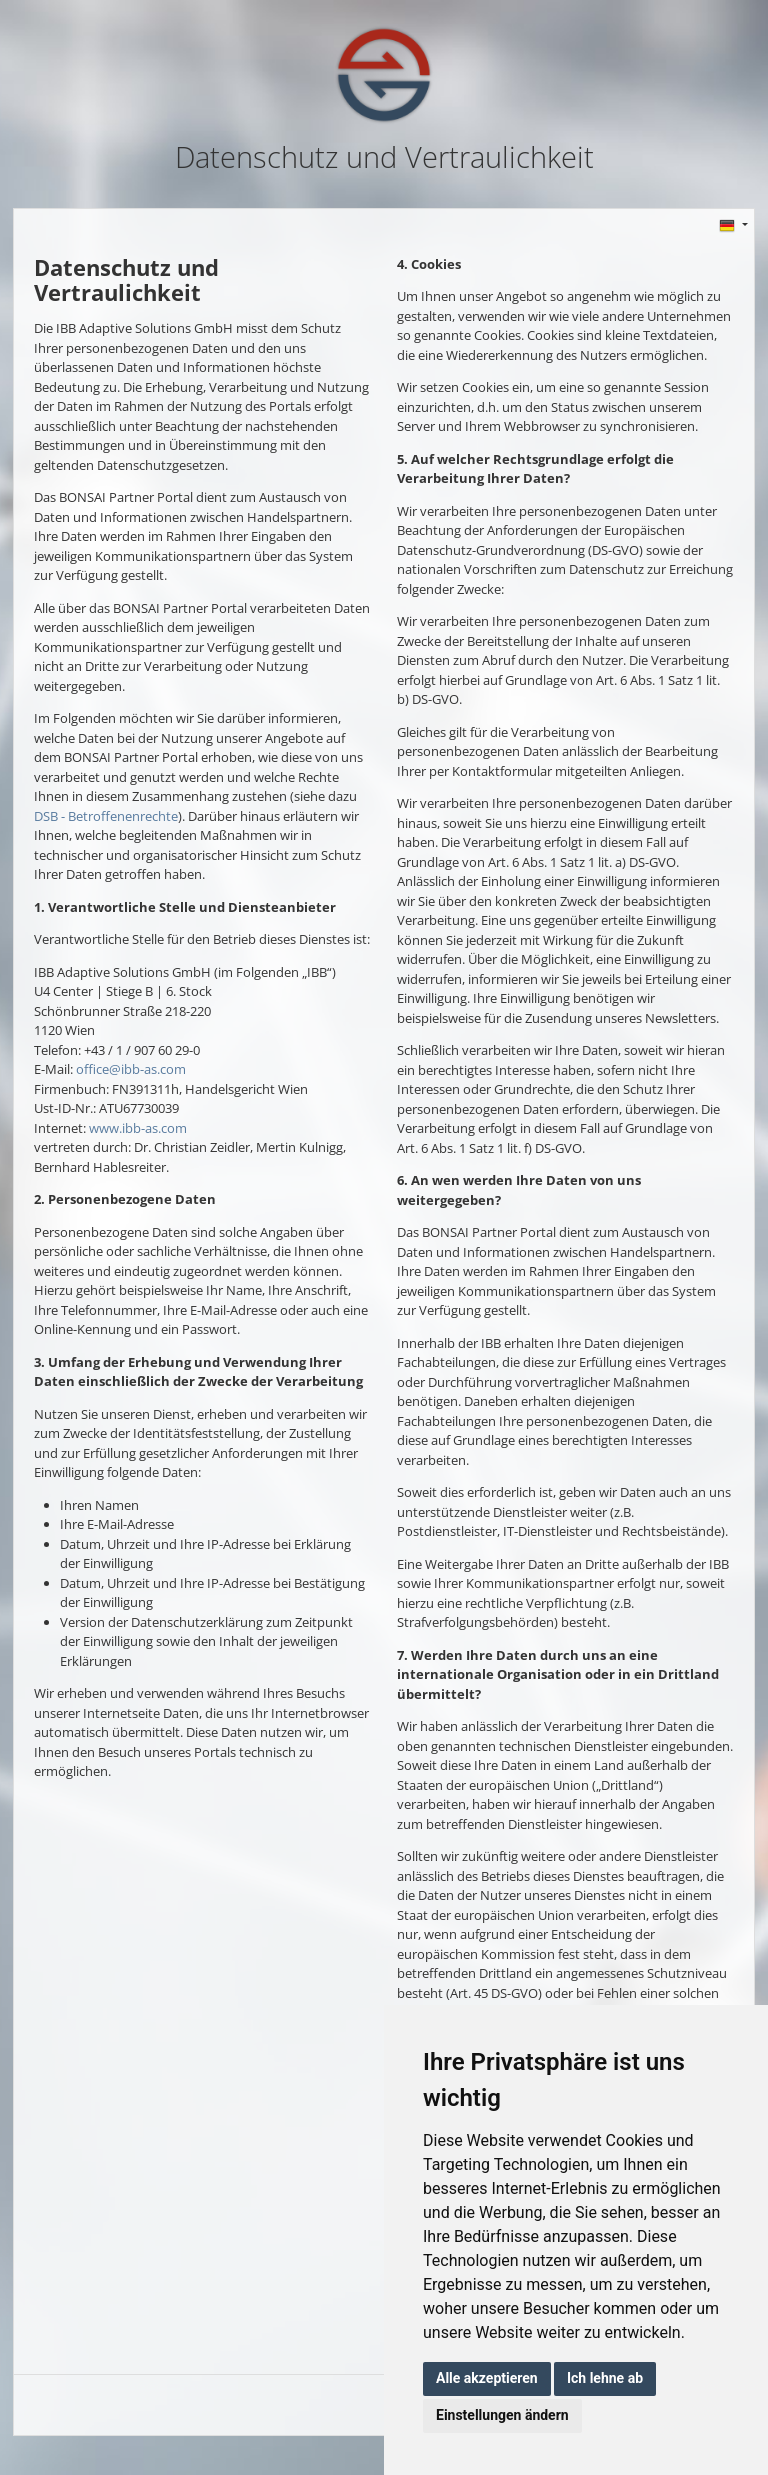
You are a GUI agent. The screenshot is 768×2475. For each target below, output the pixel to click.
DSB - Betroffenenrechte (106, 816)
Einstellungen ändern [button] (502, 2415)
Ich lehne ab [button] (605, 2378)
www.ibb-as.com (138, 1128)
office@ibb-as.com (131, 1069)
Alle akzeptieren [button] (487, 2378)
